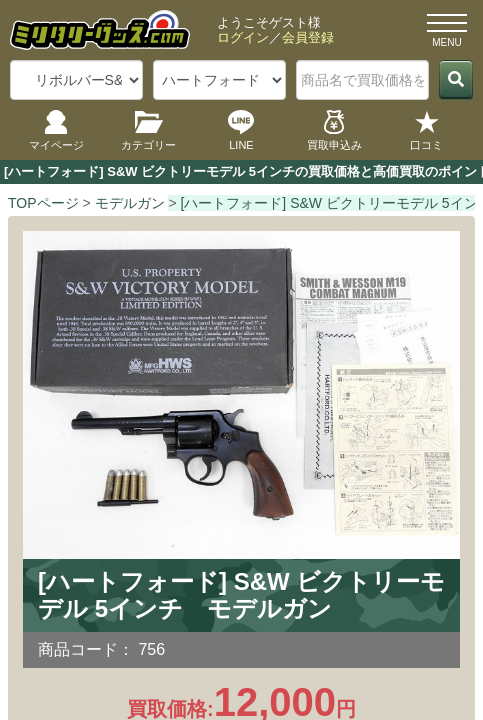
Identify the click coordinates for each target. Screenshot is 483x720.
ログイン (243, 37)
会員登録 (308, 37)
